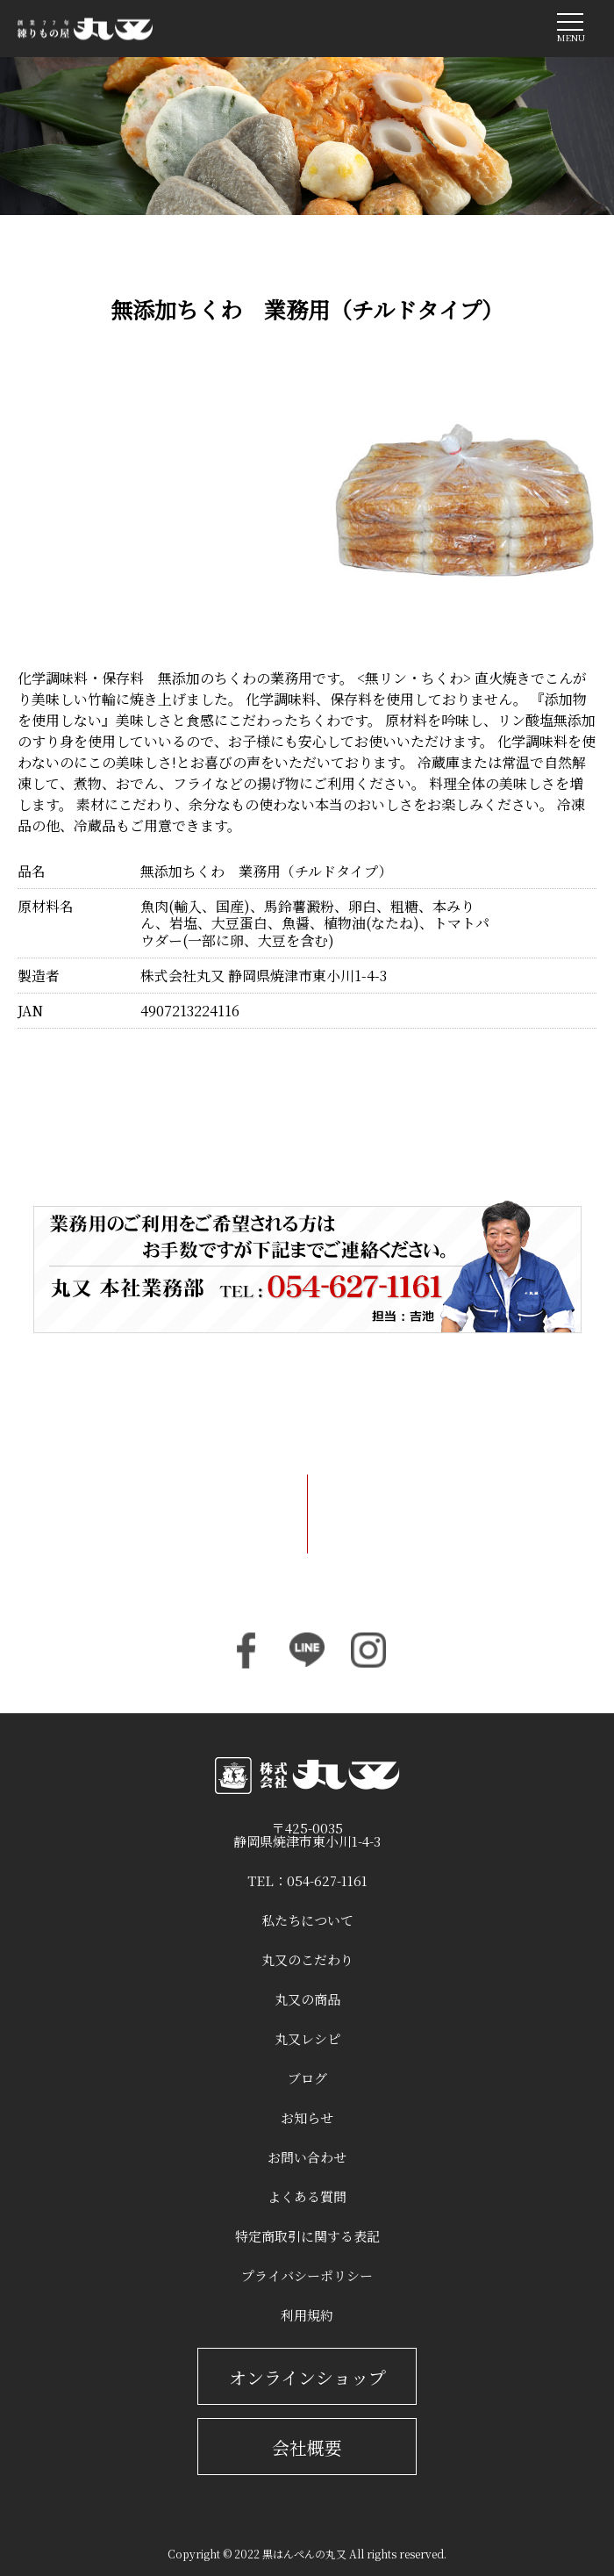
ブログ (307, 2078)
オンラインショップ (307, 2377)
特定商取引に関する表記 (307, 2236)
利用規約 (307, 2315)
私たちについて (307, 1920)
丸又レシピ (307, 2038)
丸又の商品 (307, 1999)
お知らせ (307, 2117)
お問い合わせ (307, 2157)
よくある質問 (307, 2196)
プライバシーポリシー (307, 2275)
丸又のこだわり (307, 1959)
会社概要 (307, 2447)
